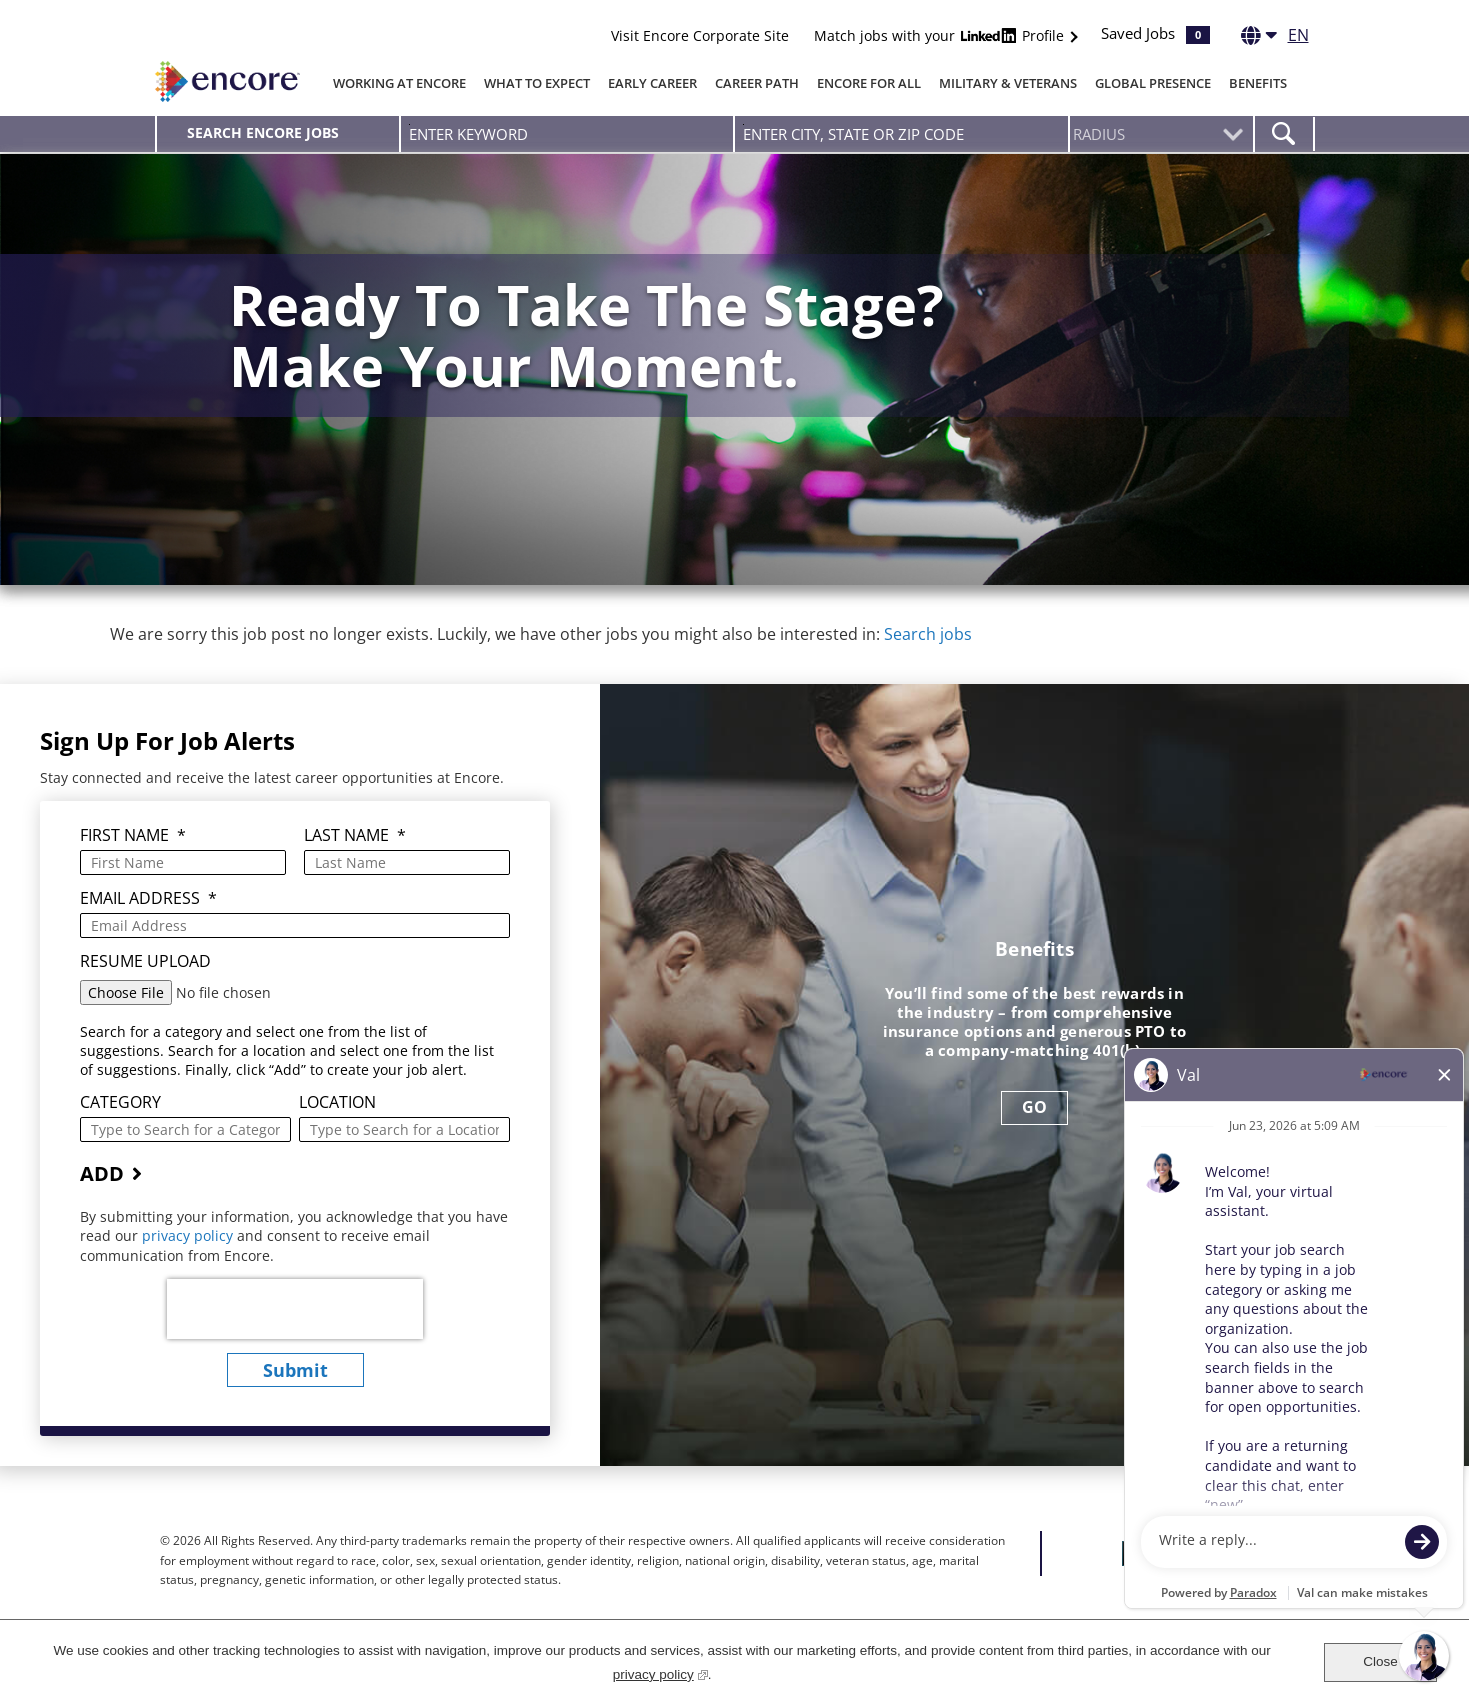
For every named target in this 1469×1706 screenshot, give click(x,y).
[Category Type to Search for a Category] (185, 1129)
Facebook (1134, 1553)
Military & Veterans (1008, 83)
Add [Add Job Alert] (102, 1173)
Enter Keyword (409, 124)
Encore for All (869, 83)
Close (1380, 1661)
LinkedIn (1208, 1553)
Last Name (355, 835)
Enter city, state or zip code (743, 124)
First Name (133, 835)
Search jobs (928, 634)
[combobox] (901, 134)
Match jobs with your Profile (941, 35)
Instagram (1245, 1553)
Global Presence (1153, 83)
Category (120, 1102)
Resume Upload (145, 961)
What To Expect (537, 83)
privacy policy (189, 1235)
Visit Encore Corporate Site (700, 35)
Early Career (652, 83)
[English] (1275, 39)
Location (337, 1102)
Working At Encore (399, 83)
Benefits (1258, 83)
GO (1034, 1107)
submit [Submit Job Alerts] (295, 1370)
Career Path (757, 83)
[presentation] (295, 1309)
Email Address (148, 898)
